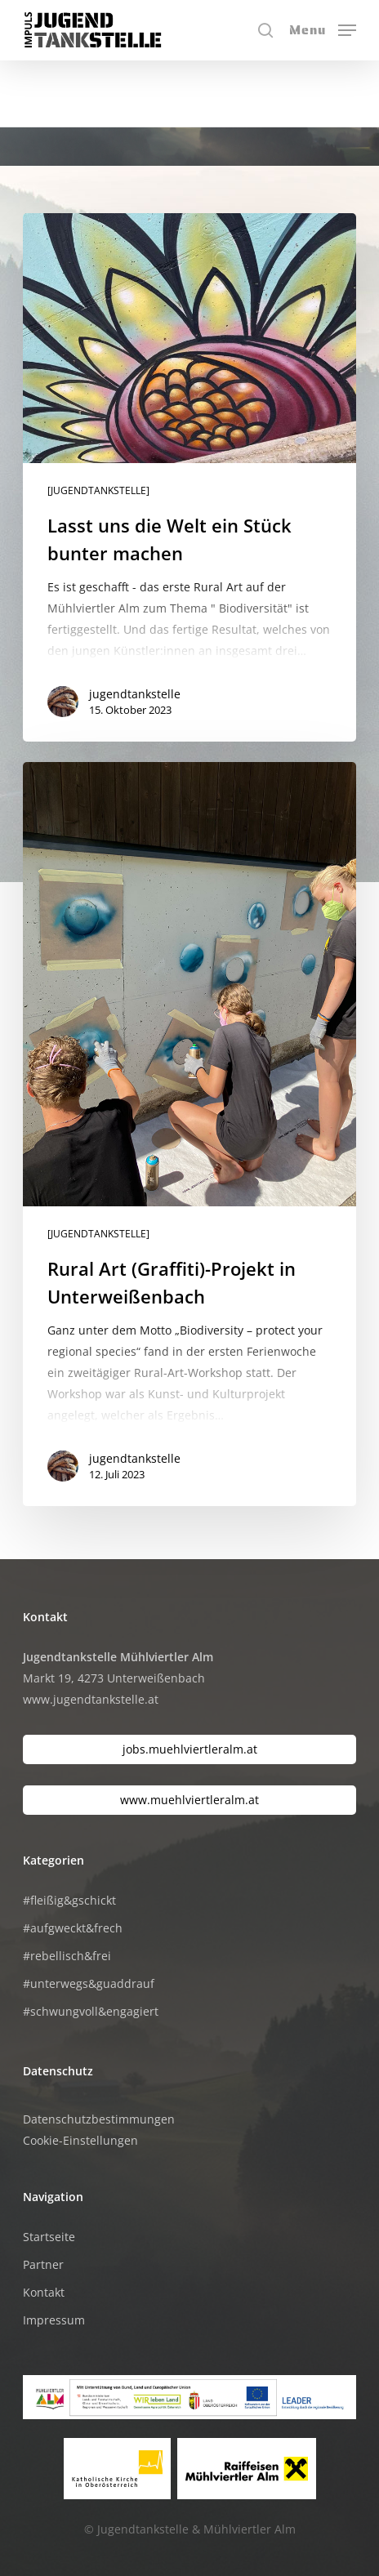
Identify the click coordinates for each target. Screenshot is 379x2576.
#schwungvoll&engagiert (90, 2011)
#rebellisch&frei (67, 1955)
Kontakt (44, 2292)
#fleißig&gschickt (69, 1900)
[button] (322, 28)
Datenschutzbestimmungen (99, 2119)
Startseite (49, 2236)
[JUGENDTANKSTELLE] (98, 491)
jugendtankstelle (135, 694)
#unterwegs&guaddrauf (88, 1983)
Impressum (54, 2320)
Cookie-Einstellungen (80, 2140)
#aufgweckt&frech (73, 1928)
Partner (43, 2264)
